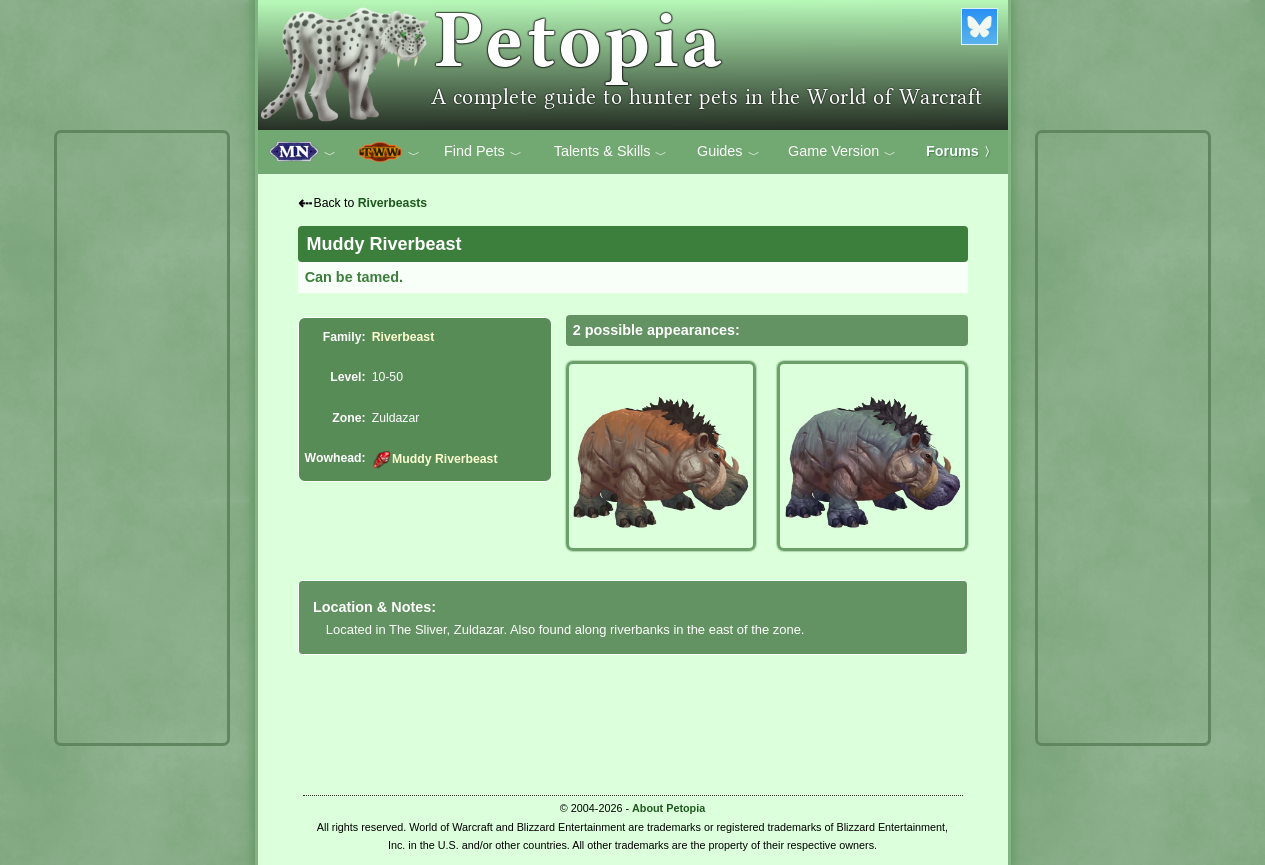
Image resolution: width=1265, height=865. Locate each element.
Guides (728, 152)
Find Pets (483, 152)
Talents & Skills (611, 152)
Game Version (842, 152)
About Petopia (668, 808)
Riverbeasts (392, 203)
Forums (961, 151)
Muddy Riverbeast (435, 459)
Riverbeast (403, 337)
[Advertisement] (142, 438)
